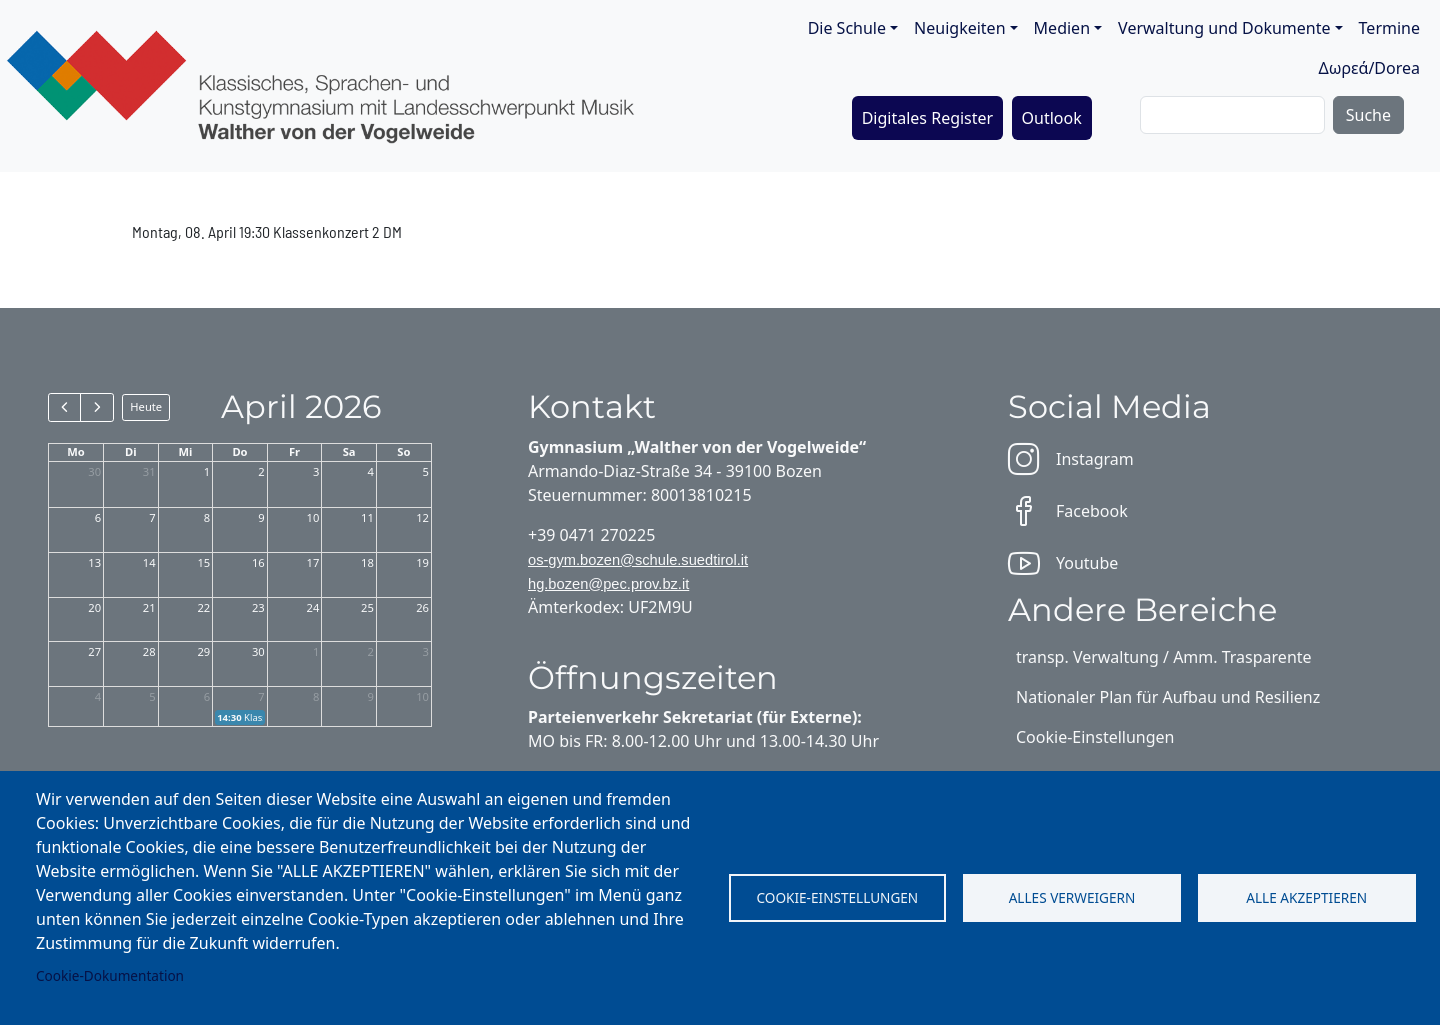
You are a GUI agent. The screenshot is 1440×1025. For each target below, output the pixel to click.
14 (149, 562)
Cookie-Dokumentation (110, 975)
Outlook (1052, 118)
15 (203, 562)
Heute (146, 406)
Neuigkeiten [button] (959, 28)
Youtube (1063, 563)
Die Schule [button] (847, 28)
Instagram (1071, 459)
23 (258, 607)
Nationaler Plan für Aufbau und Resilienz (1168, 697)
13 (94, 562)
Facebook (1068, 511)
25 (367, 607)
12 (422, 517)
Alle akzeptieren (1306, 897)
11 (367, 517)
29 (203, 651)
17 (313, 562)
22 (203, 607)
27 (94, 651)
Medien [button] (1062, 28)
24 (313, 607)
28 (149, 651)
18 (367, 562)
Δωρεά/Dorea (1369, 68)
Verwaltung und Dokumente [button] (1224, 28)
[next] (96, 407)
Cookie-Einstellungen (837, 897)
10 (313, 517)
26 (422, 607)
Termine (1389, 28)
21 (149, 607)
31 (149, 471)
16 (258, 562)
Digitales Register (928, 118)
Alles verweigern (1072, 897)
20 (94, 607)
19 (422, 562)
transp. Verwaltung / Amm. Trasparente (1164, 657)
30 (94, 471)
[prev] (64, 407)
